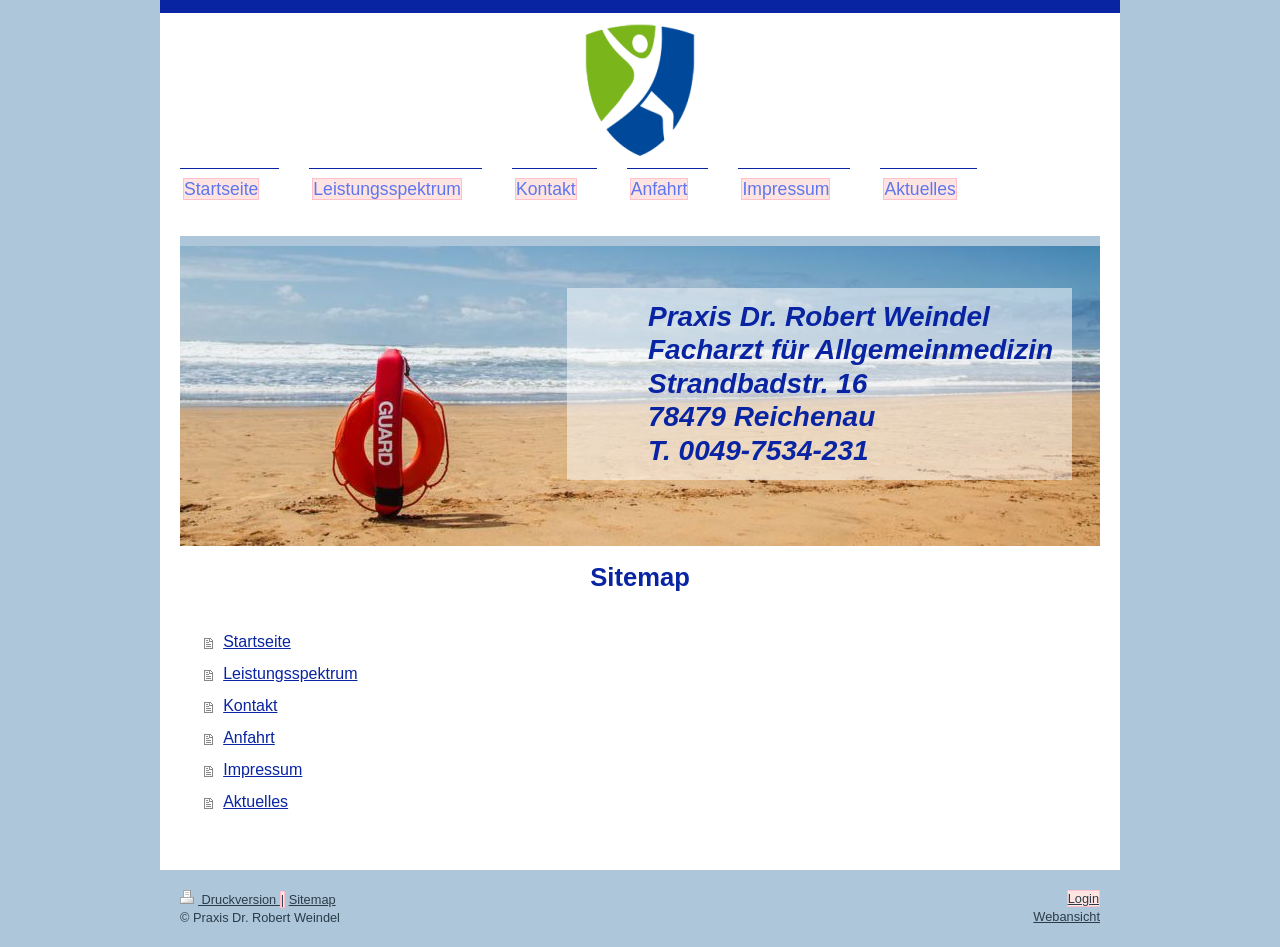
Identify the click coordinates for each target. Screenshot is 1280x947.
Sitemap (312, 899)
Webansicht (1066, 916)
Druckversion (230, 899)
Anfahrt (249, 737)
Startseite (257, 641)
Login (1083, 898)
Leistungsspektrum (290, 673)
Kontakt (250, 705)
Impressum (262, 769)
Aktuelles (255, 801)
